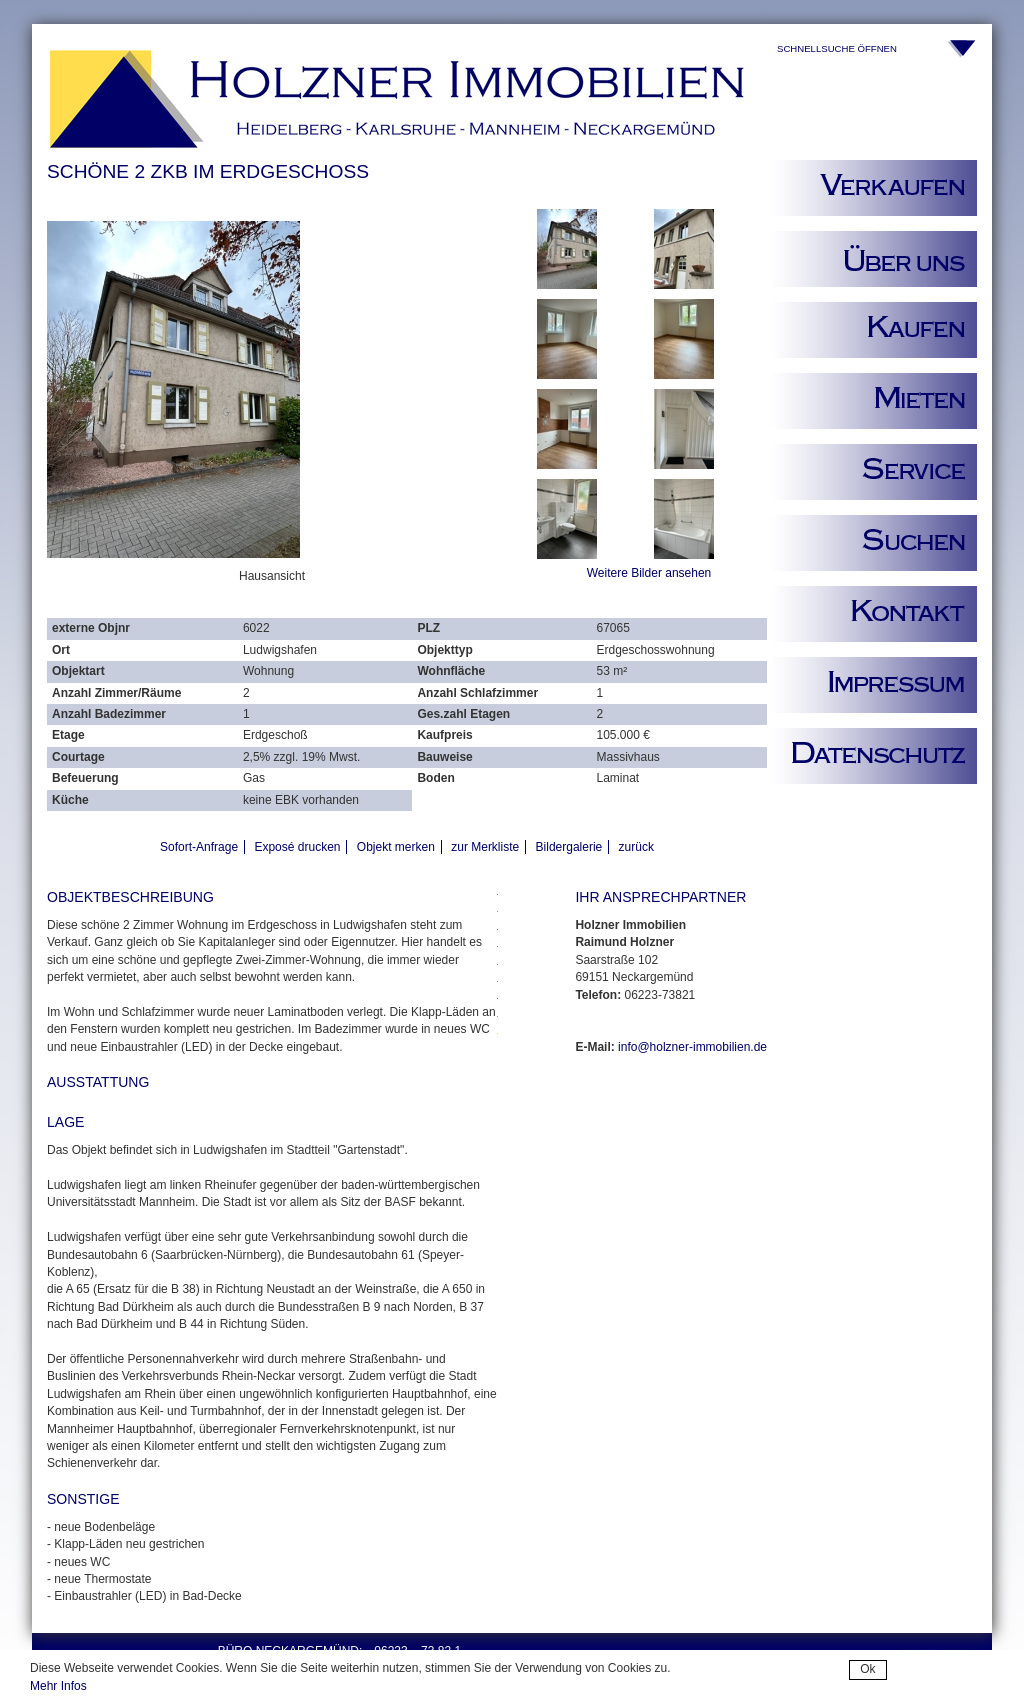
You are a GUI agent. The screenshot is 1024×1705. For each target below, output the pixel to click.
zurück (636, 847)
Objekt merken (396, 847)
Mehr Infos (58, 1686)
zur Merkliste (485, 847)
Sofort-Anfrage (199, 847)
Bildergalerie (569, 847)
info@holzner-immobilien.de (692, 1047)
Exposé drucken (297, 847)
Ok (867, 1669)
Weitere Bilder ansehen (649, 573)
